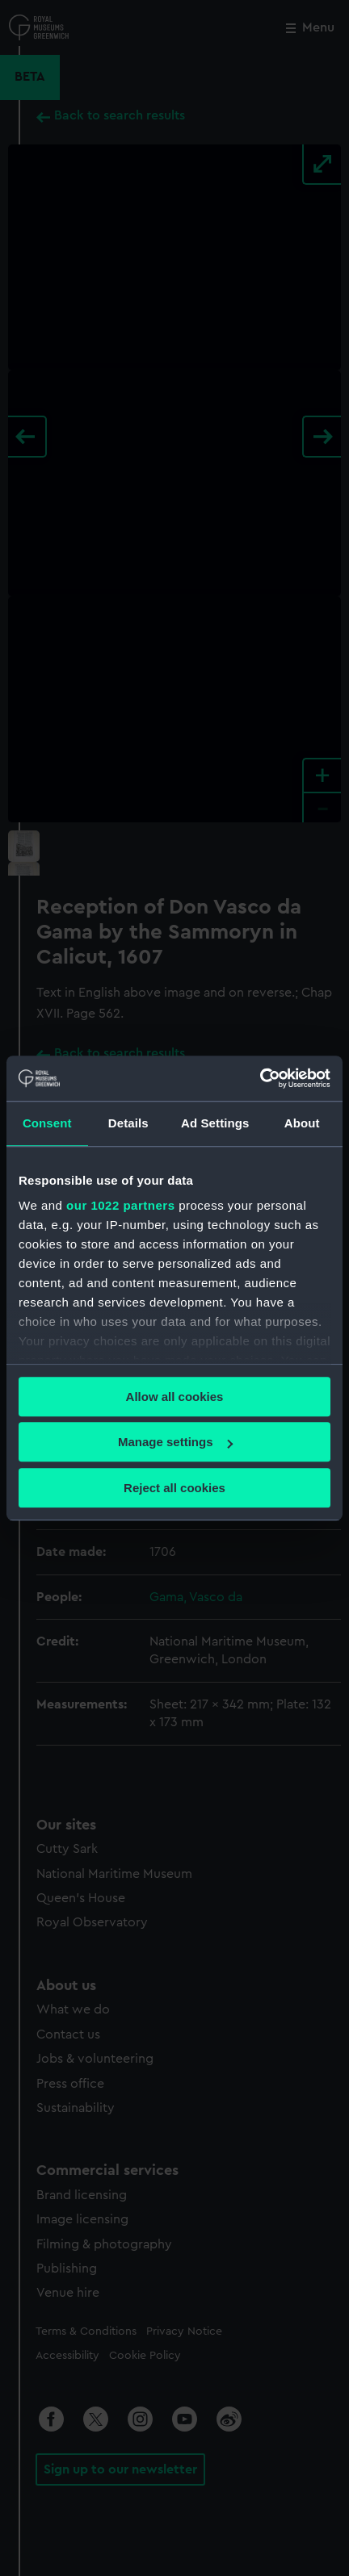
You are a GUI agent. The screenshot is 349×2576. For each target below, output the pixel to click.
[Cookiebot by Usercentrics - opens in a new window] (259, 1078)
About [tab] (302, 1123)
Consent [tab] (47, 1123)
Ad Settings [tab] (215, 1123)
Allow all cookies (175, 1396)
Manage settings (175, 1442)
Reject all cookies (174, 1488)
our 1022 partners (120, 1205)
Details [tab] (128, 1123)
